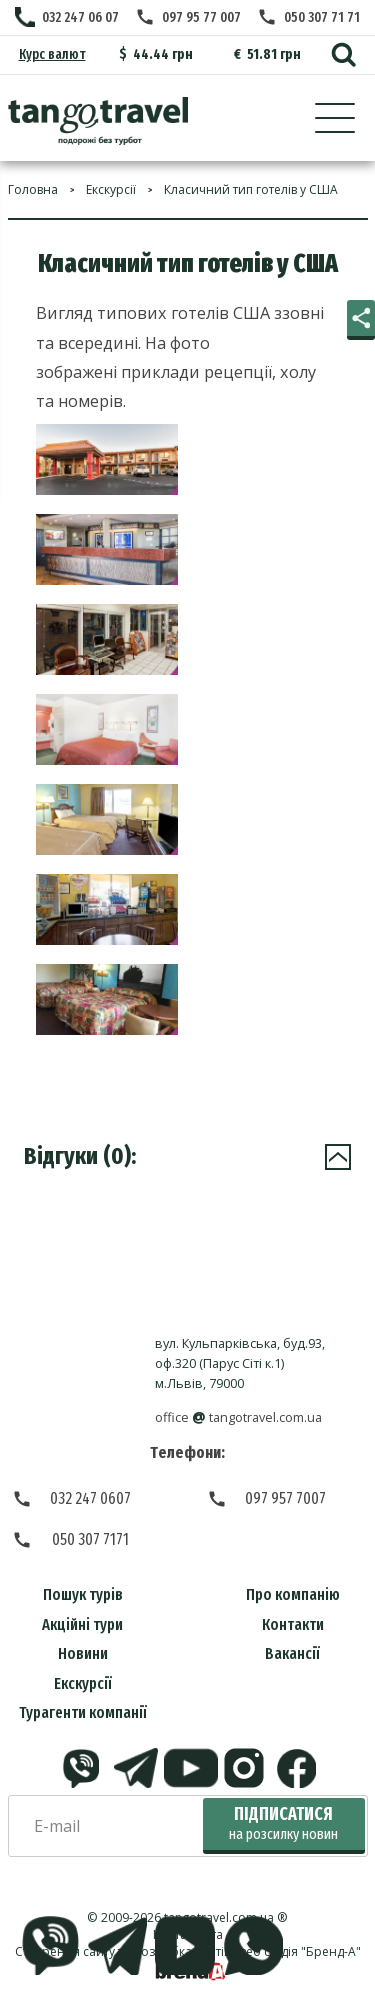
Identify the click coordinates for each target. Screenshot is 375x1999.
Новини (83, 1653)
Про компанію (293, 1594)
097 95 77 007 (201, 17)
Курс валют (52, 54)
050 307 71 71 (322, 17)
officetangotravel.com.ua (238, 1417)
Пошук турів (83, 1594)
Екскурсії (83, 1683)
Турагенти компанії (83, 1712)
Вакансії (292, 1653)
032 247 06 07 (80, 17)
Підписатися (283, 1823)
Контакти (293, 1624)
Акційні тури (82, 1624)
